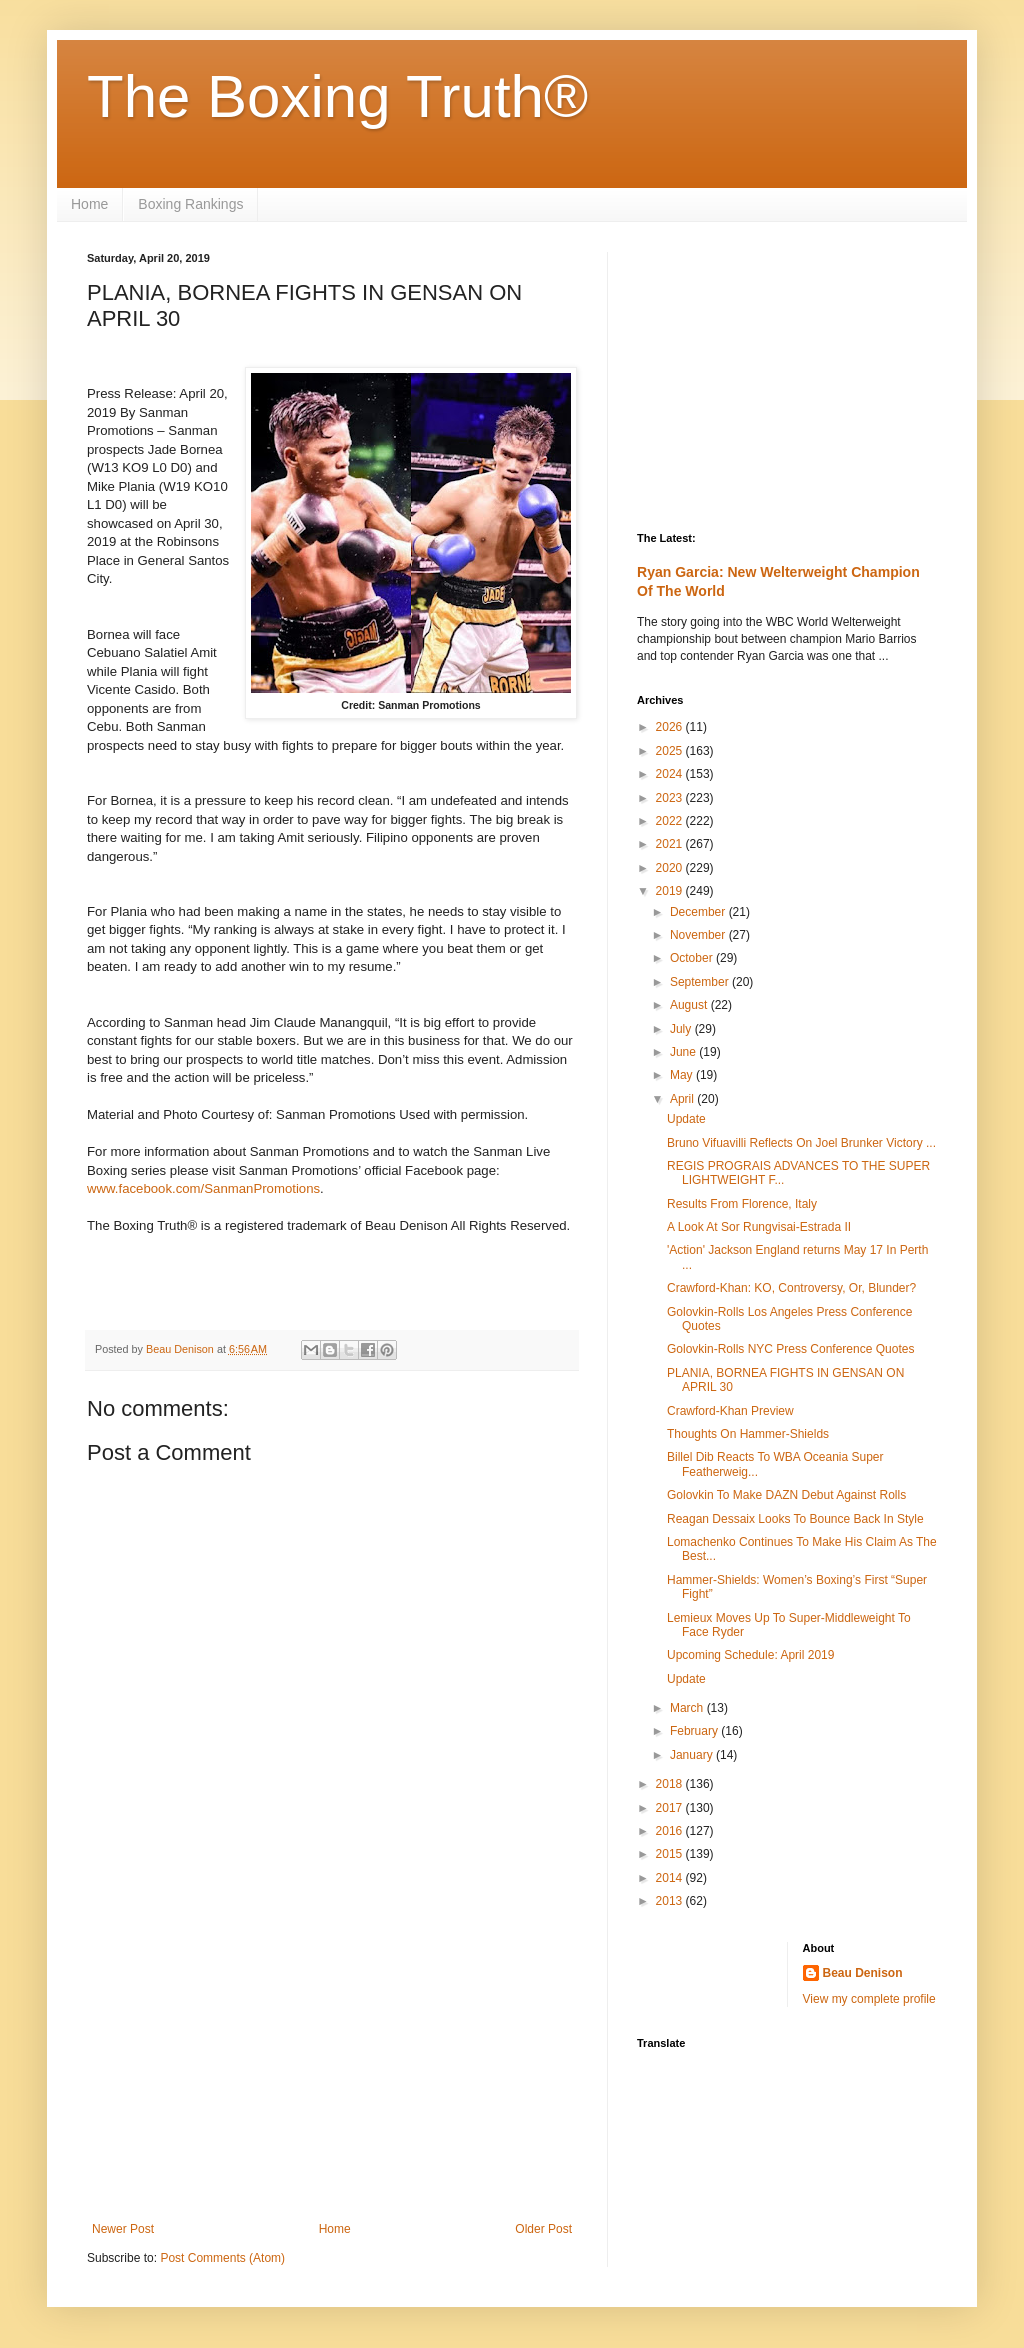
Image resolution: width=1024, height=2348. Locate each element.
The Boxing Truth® (337, 96)
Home (89, 204)
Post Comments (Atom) (222, 2258)
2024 (671, 774)
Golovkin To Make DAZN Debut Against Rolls (786, 1495)
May (683, 1075)
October (693, 958)
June (684, 1052)
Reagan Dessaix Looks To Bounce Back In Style (795, 1519)
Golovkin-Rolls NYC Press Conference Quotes (790, 1349)
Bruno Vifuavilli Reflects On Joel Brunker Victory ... (801, 1143)
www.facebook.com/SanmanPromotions (203, 1188)
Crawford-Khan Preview (730, 1411)
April (683, 1099)
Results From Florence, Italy (742, 1204)
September (701, 982)
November (699, 935)
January (693, 1755)
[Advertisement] (332, 2057)
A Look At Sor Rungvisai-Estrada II (759, 1227)
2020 (671, 868)
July (682, 1029)
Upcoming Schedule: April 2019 (750, 1655)
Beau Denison (863, 1973)
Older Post (543, 2229)
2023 (671, 798)
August (690, 1005)
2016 (671, 1831)
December (699, 912)
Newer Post (123, 2229)
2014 (671, 1878)
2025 (671, 751)
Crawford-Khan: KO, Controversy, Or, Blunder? (791, 1288)
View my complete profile (869, 1999)
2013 (671, 1901)
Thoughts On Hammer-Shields (748, 1434)
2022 (671, 821)
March (688, 1708)
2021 (671, 844)
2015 (671, 1854)
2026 (671, 727)
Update (686, 1119)
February (695, 1731)
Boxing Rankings (190, 204)
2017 (671, 1808)
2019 (671, 891)
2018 (671, 1784)
